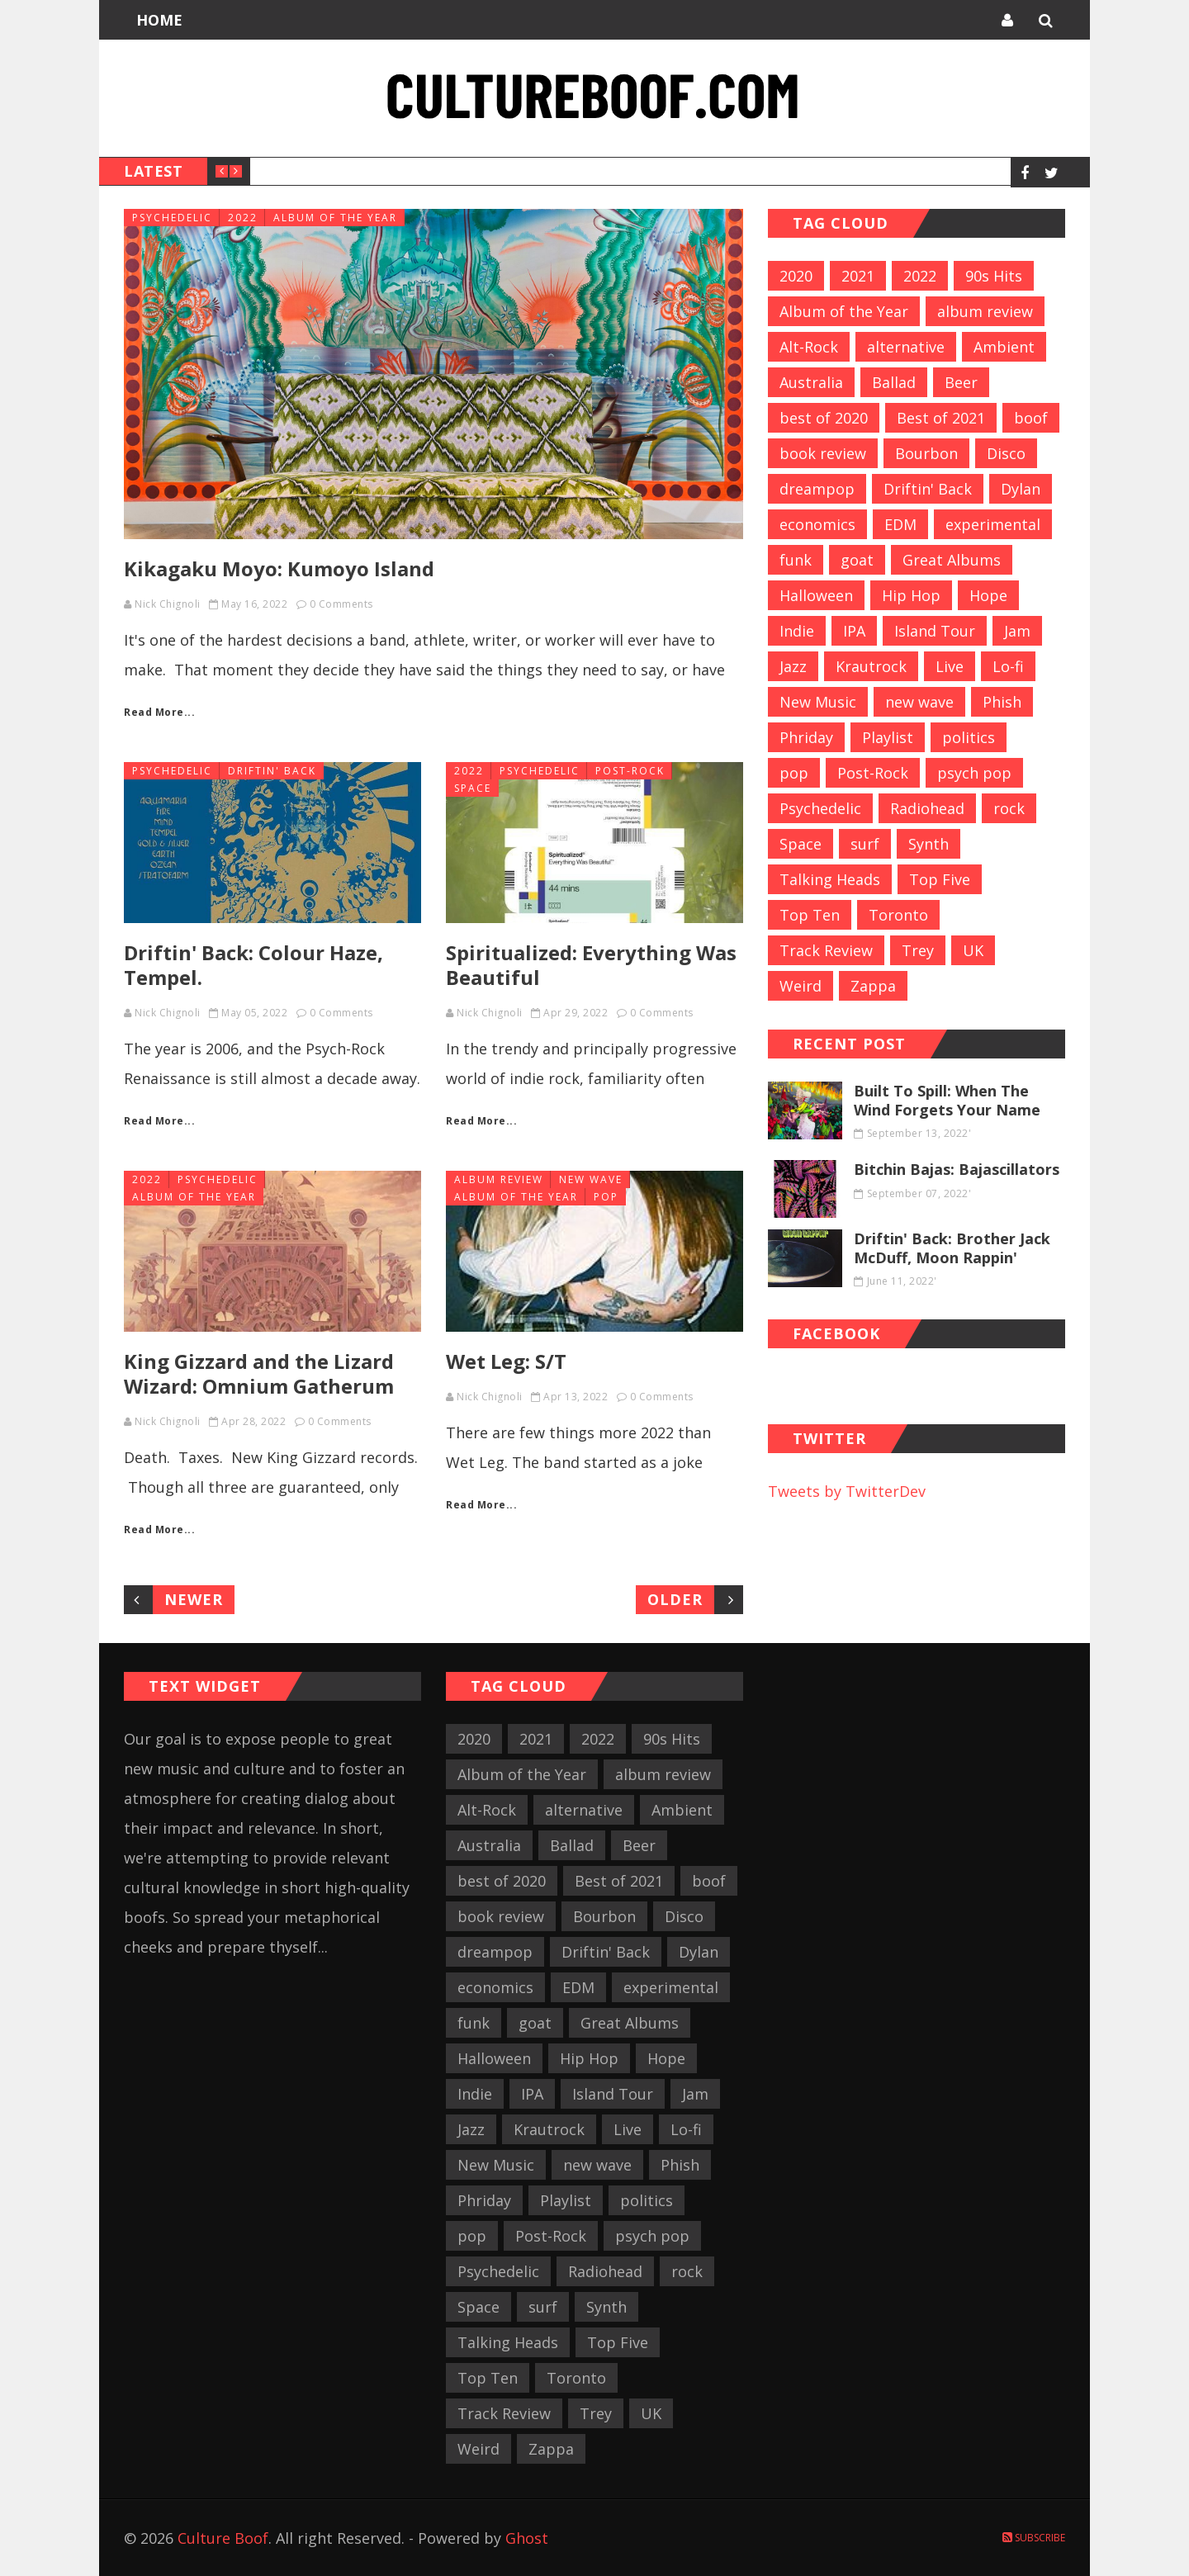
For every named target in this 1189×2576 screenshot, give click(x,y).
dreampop (817, 489)
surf (864, 844)
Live (950, 666)
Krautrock (871, 666)
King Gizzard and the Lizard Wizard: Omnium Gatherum (259, 1373)
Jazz (793, 666)
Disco (1006, 453)
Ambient (1004, 347)
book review (822, 453)
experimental (992, 524)
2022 (243, 218)
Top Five (939, 879)
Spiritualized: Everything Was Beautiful (591, 965)
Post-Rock (630, 771)
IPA (854, 631)
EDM (900, 524)
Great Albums (951, 560)
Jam (1017, 631)
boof (1031, 418)
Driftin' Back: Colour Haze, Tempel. (253, 965)
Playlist (887, 737)
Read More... (159, 712)
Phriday (806, 737)
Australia (811, 382)
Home (159, 20)
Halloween (816, 595)
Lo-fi (1008, 666)
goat (857, 560)
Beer (961, 382)
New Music (817, 702)
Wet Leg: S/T (506, 1361)
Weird (800, 986)
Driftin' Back (272, 771)
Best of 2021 (941, 418)
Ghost (526, 2538)
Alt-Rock (808, 347)
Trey (918, 950)
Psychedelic (172, 218)
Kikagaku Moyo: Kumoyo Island (279, 568)
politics (968, 737)
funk (795, 560)
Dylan (1020, 489)
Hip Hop (911, 595)
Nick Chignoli (168, 604)
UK (973, 950)
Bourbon (926, 453)
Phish (1002, 702)
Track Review (826, 950)
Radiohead (927, 808)
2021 (857, 276)
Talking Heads (829, 879)
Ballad (894, 382)
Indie (796, 631)
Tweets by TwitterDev (847, 1491)
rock (1009, 808)
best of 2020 (823, 418)
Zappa (873, 986)
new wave (591, 1179)
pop (606, 1197)
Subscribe (1033, 2538)
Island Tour (934, 631)
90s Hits (993, 276)
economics (817, 524)
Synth (928, 844)
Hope (988, 595)
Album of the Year (335, 218)
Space (472, 788)
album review (498, 1179)
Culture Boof (223, 2538)
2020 (795, 276)
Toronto (898, 915)
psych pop (974, 773)
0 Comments (341, 604)
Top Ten (809, 915)
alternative (906, 347)
